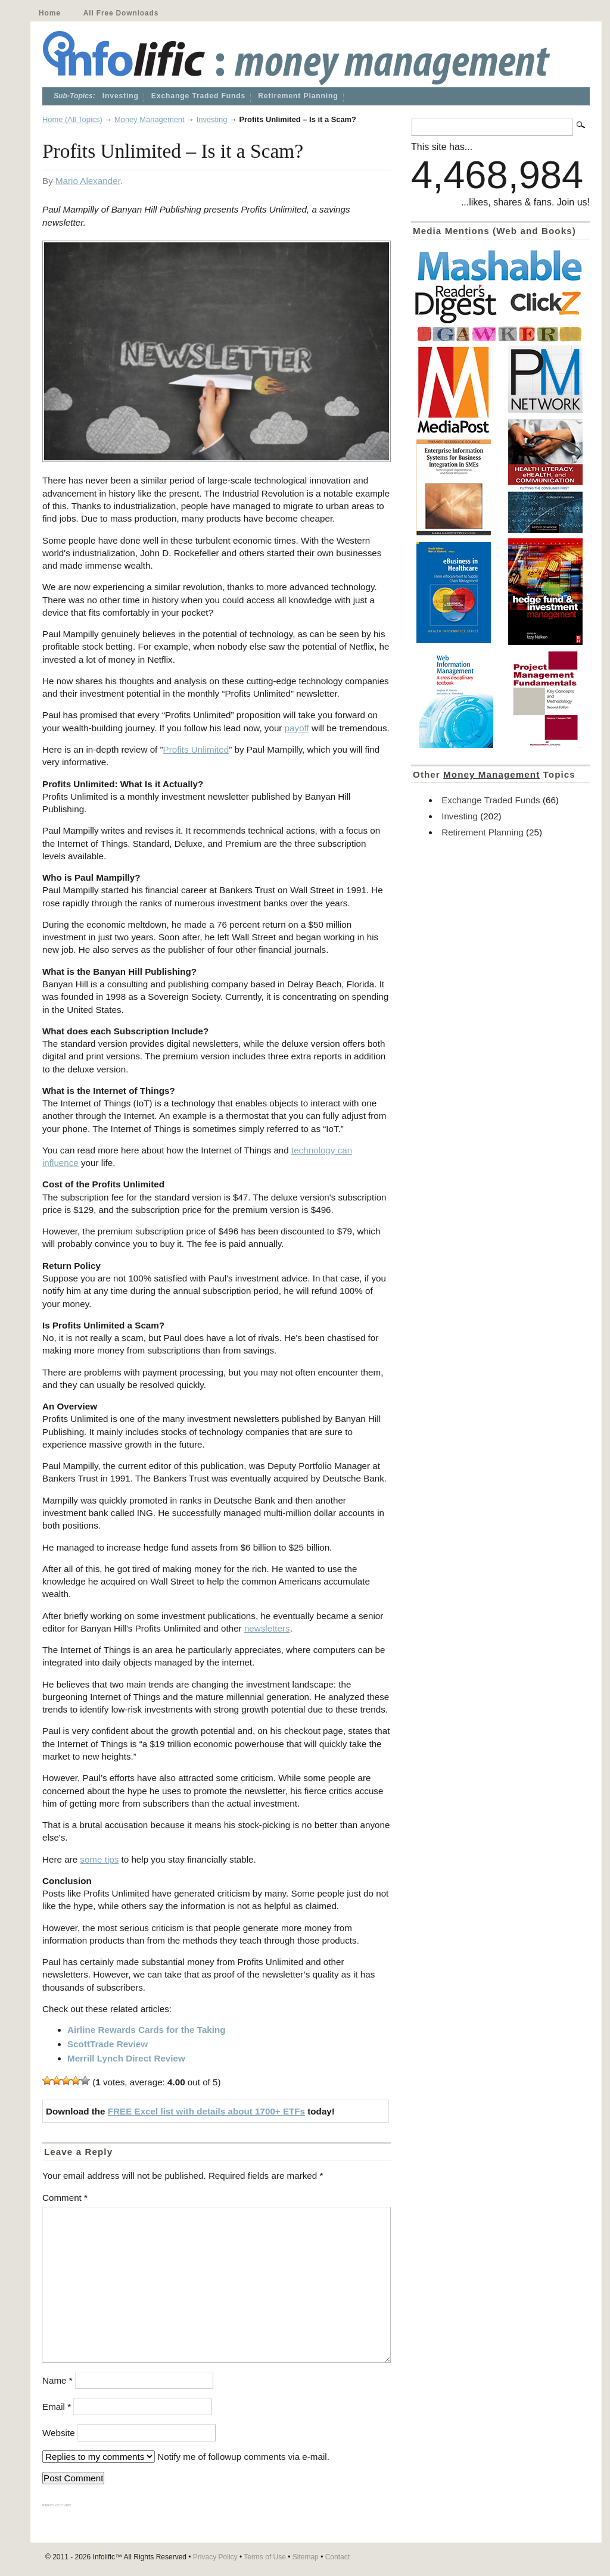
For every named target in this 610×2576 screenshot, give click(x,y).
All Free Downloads (120, 13)
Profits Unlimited (196, 749)
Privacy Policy (215, 2557)
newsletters (267, 1628)
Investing (120, 96)
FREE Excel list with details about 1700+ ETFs (206, 2111)
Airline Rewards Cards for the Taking (146, 2030)
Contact (337, 2557)
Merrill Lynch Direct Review (126, 2058)
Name (57, 2380)
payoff (297, 728)
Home (50, 13)
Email (56, 2407)
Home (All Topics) (72, 119)
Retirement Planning (298, 96)
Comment (65, 2198)
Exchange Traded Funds (198, 96)
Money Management (149, 119)
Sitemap (305, 2557)
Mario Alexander (87, 181)
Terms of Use (265, 2557)
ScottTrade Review (107, 2044)
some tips (99, 1859)
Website (58, 2433)
